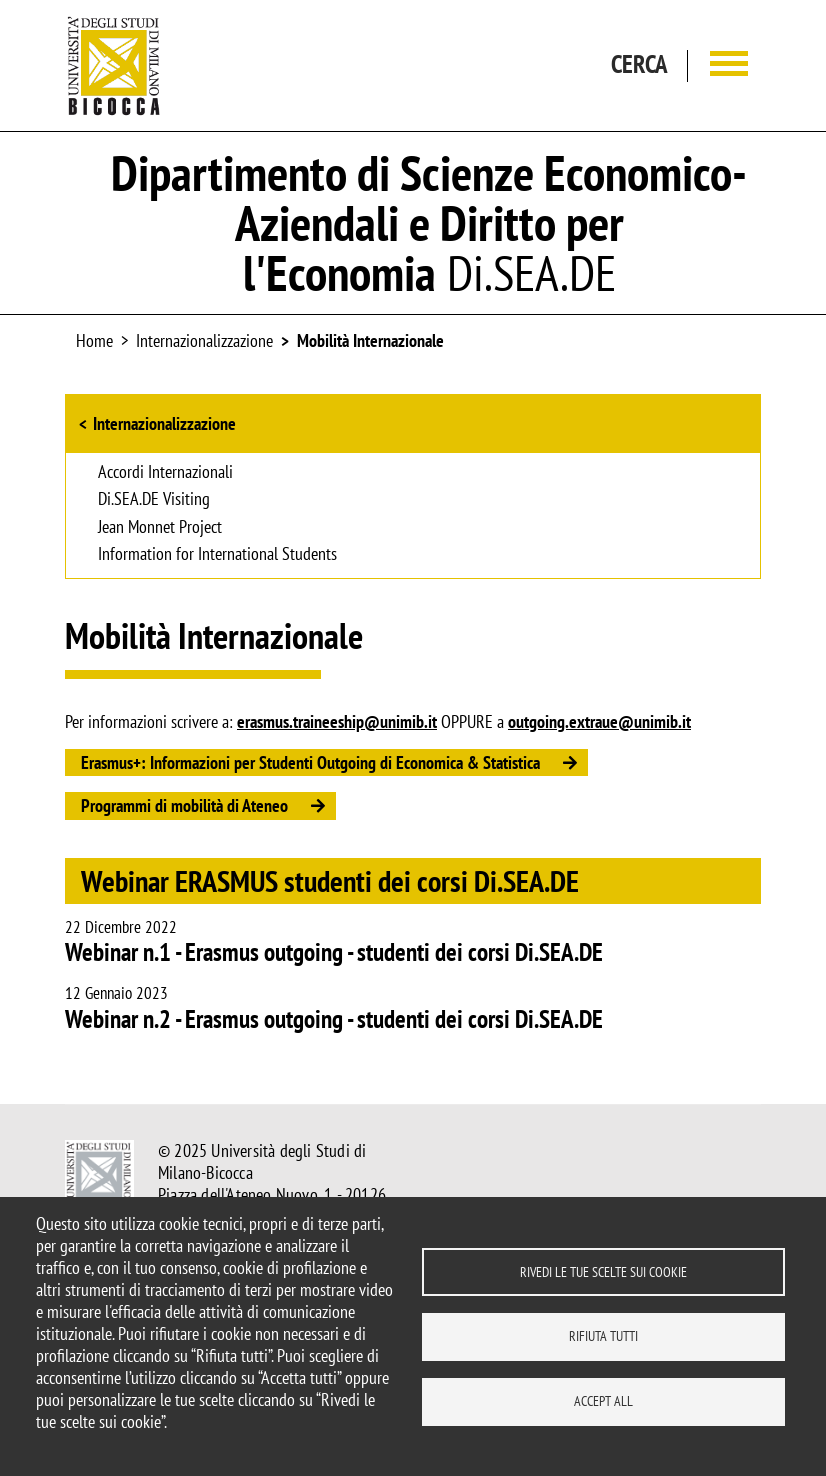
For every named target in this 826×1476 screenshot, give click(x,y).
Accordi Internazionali (165, 473)
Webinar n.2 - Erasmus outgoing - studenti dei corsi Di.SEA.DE (334, 1019)
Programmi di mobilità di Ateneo (184, 805)
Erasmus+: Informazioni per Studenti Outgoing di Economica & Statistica (310, 762)
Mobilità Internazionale (370, 340)
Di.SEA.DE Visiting (154, 500)
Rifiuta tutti (603, 1336)
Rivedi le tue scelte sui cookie (603, 1271)
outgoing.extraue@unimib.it (599, 721)
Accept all (603, 1401)
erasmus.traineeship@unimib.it (337, 721)
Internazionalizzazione (164, 423)
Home (94, 340)
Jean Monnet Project (160, 528)
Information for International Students (217, 555)
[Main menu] (729, 65)
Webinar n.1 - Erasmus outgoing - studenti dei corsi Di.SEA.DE (334, 952)
